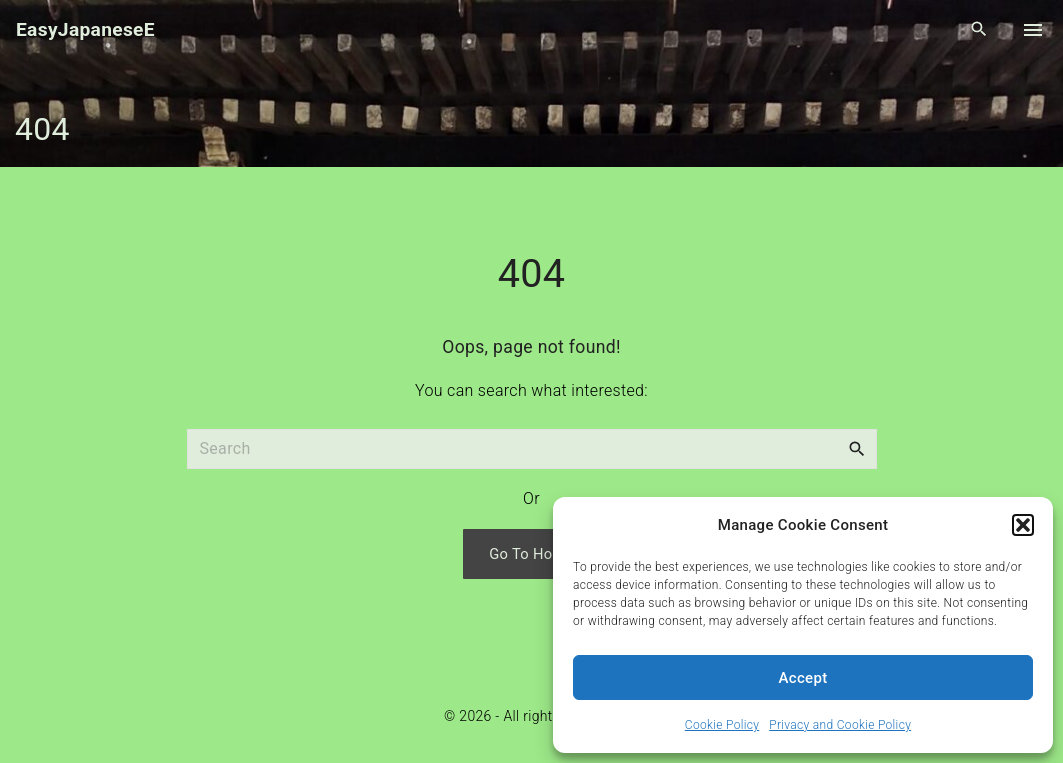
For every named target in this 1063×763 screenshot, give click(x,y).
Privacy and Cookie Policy (840, 725)
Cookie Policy (722, 725)
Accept (803, 678)
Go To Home (531, 554)
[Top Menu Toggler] (1033, 30)
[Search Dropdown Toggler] (979, 30)
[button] (1023, 525)
